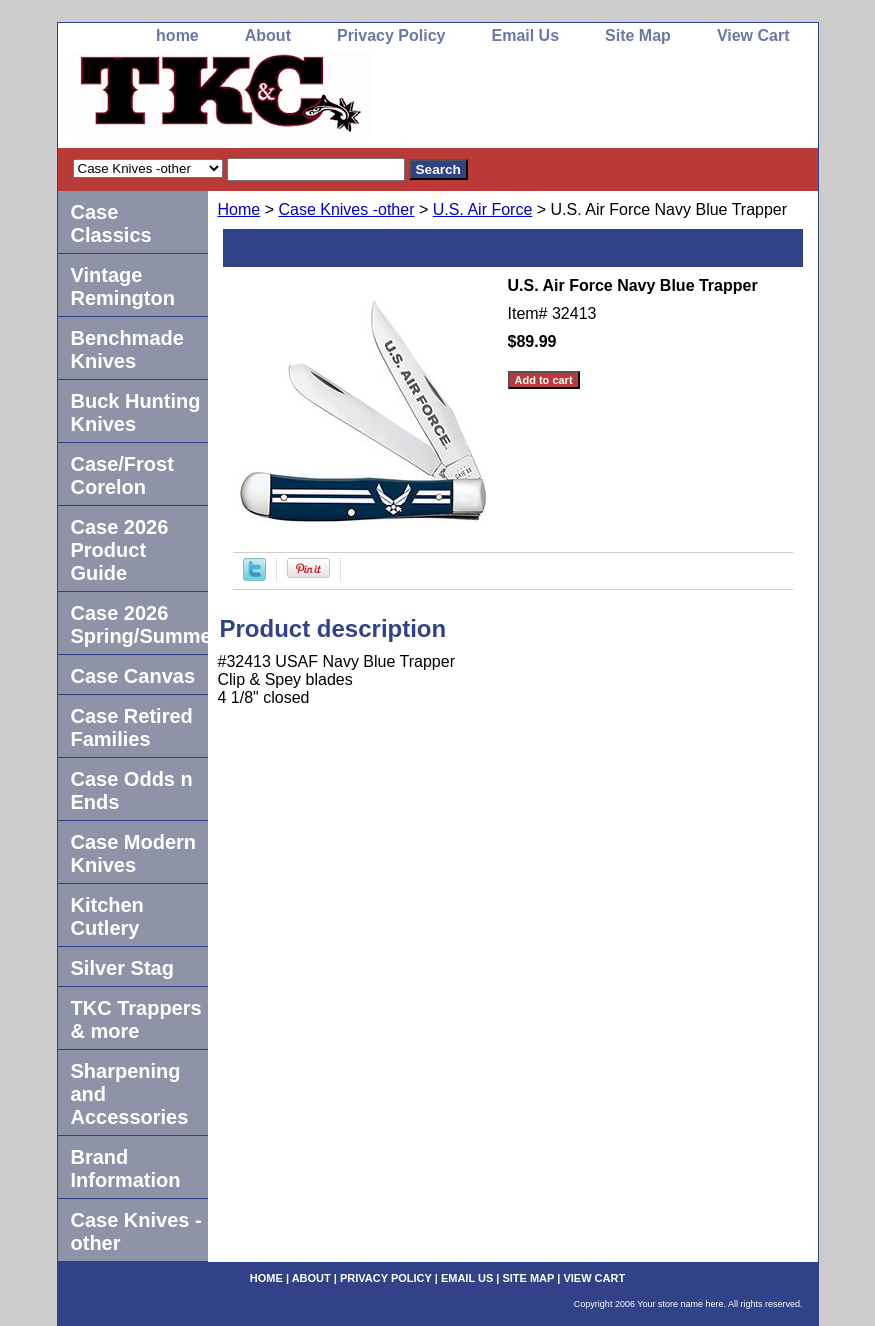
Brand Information (126, 1168)
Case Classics (111, 223)
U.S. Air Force (483, 209)
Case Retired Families (132, 727)
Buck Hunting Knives (136, 412)
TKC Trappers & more (136, 1019)
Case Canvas (133, 676)
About (268, 35)
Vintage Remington (123, 286)
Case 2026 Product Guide (120, 550)
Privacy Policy (391, 35)
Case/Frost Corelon (122, 475)
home (177, 35)
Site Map (638, 35)
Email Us (525, 35)
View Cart (753, 35)
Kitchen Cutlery (107, 916)
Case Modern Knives (134, 853)
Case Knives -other (346, 209)
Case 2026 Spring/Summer (139, 624)
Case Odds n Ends (132, 790)
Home (239, 209)
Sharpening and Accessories (130, 1094)
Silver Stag (122, 968)
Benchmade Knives (127, 349)
